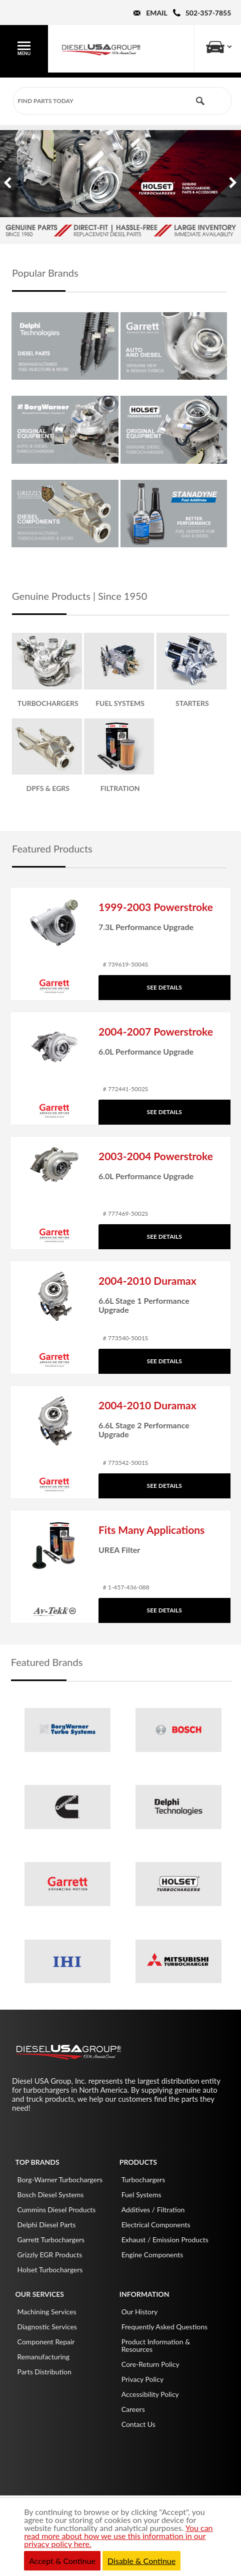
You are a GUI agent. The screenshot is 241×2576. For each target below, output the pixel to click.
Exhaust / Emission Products (165, 2239)
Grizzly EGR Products (49, 2254)
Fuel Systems (142, 2194)
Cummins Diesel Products (56, 2209)
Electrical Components (156, 2224)
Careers (133, 2409)
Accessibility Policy (150, 2394)
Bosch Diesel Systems (50, 2194)
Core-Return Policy (151, 2364)
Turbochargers (144, 2179)
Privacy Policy (143, 2379)
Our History (140, 2311)
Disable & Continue (142, 2560)
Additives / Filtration (153, 2209)
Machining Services (46, 2311)
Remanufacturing (43, 2356)
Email (156, 13)
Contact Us (139, 2424)
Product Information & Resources (156, 2345)
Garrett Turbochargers (50, 2239)
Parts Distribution (44, 2371)
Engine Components (153, 2254)
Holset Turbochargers (49, 2269)
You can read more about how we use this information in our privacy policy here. (118, 2535)
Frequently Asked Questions (165, 2326)
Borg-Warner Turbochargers (59, 2179)
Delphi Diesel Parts (46, 2224)
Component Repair (45, 2341)
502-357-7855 (209, 13)
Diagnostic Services (46, 2326)
